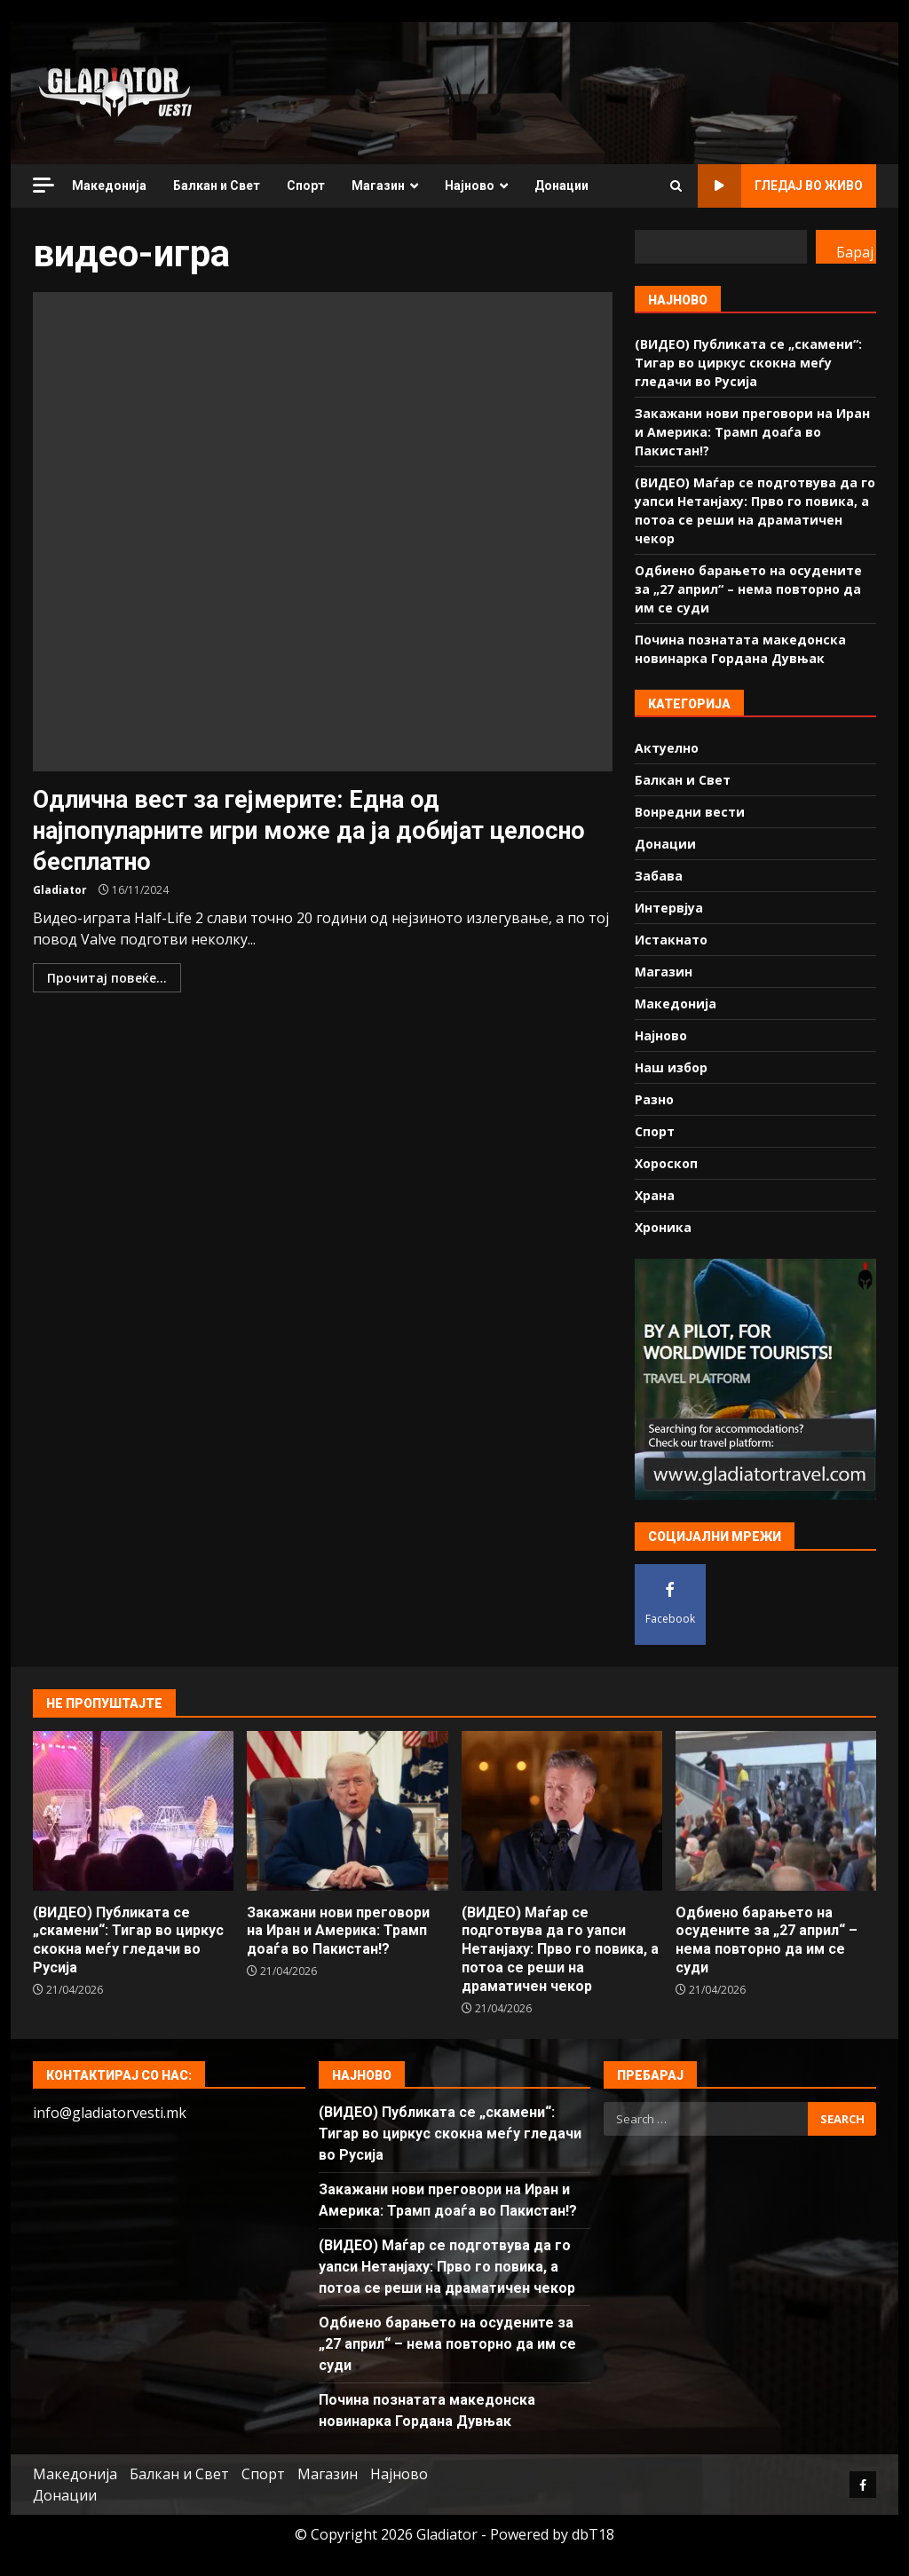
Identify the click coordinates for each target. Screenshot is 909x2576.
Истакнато (671, 939)
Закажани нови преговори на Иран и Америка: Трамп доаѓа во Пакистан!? (752, 432)
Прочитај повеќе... (107, 977)
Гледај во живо (780, 186)
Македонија (109, 185)
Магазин (378, 185)
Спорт (306, 185)
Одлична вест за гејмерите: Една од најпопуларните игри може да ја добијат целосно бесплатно (323, 531)
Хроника (663, 1227)
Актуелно (667, 747)
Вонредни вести (690, 811)
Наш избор (671, 1067)
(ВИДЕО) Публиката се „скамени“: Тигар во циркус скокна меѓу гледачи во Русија (748, 363)
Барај (854, 252)
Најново (469, 185)
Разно (654, 1099)
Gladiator (60, 889)
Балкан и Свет (216, 185)
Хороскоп (666, 1163)
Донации (561, 185)
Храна (655, 1195)
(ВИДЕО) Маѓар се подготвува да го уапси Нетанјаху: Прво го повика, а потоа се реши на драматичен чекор (562, 1811)
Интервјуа (669, 907)
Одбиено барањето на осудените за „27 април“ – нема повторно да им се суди (748, 589)
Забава (659, 875)
